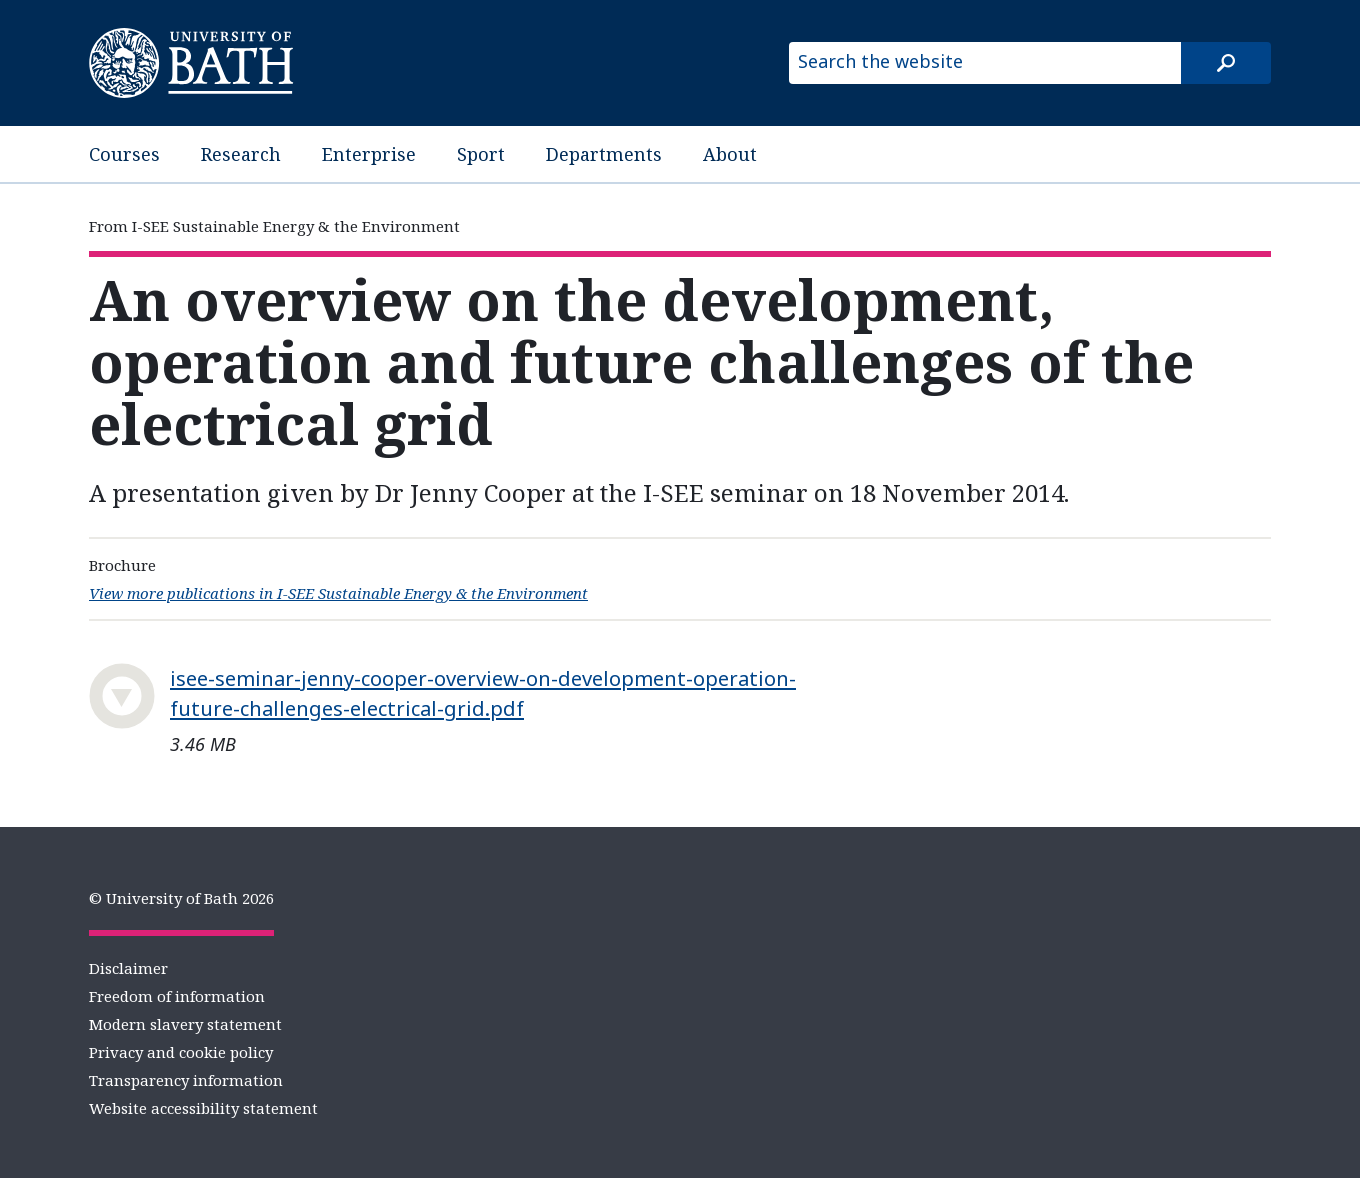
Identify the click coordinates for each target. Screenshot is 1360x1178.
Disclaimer (128, 968)
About (730, 154)
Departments (604, 154)
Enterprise (369, 154)
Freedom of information (177, 996)
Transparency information (186, 1080)
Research (241, 154)
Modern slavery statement (185, 1024)
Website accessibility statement (203, 1108)
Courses (124, 154)
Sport (481, 154)
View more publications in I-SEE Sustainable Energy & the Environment (338, 593)
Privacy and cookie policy (181, 1052)
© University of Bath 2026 (181, 898)
